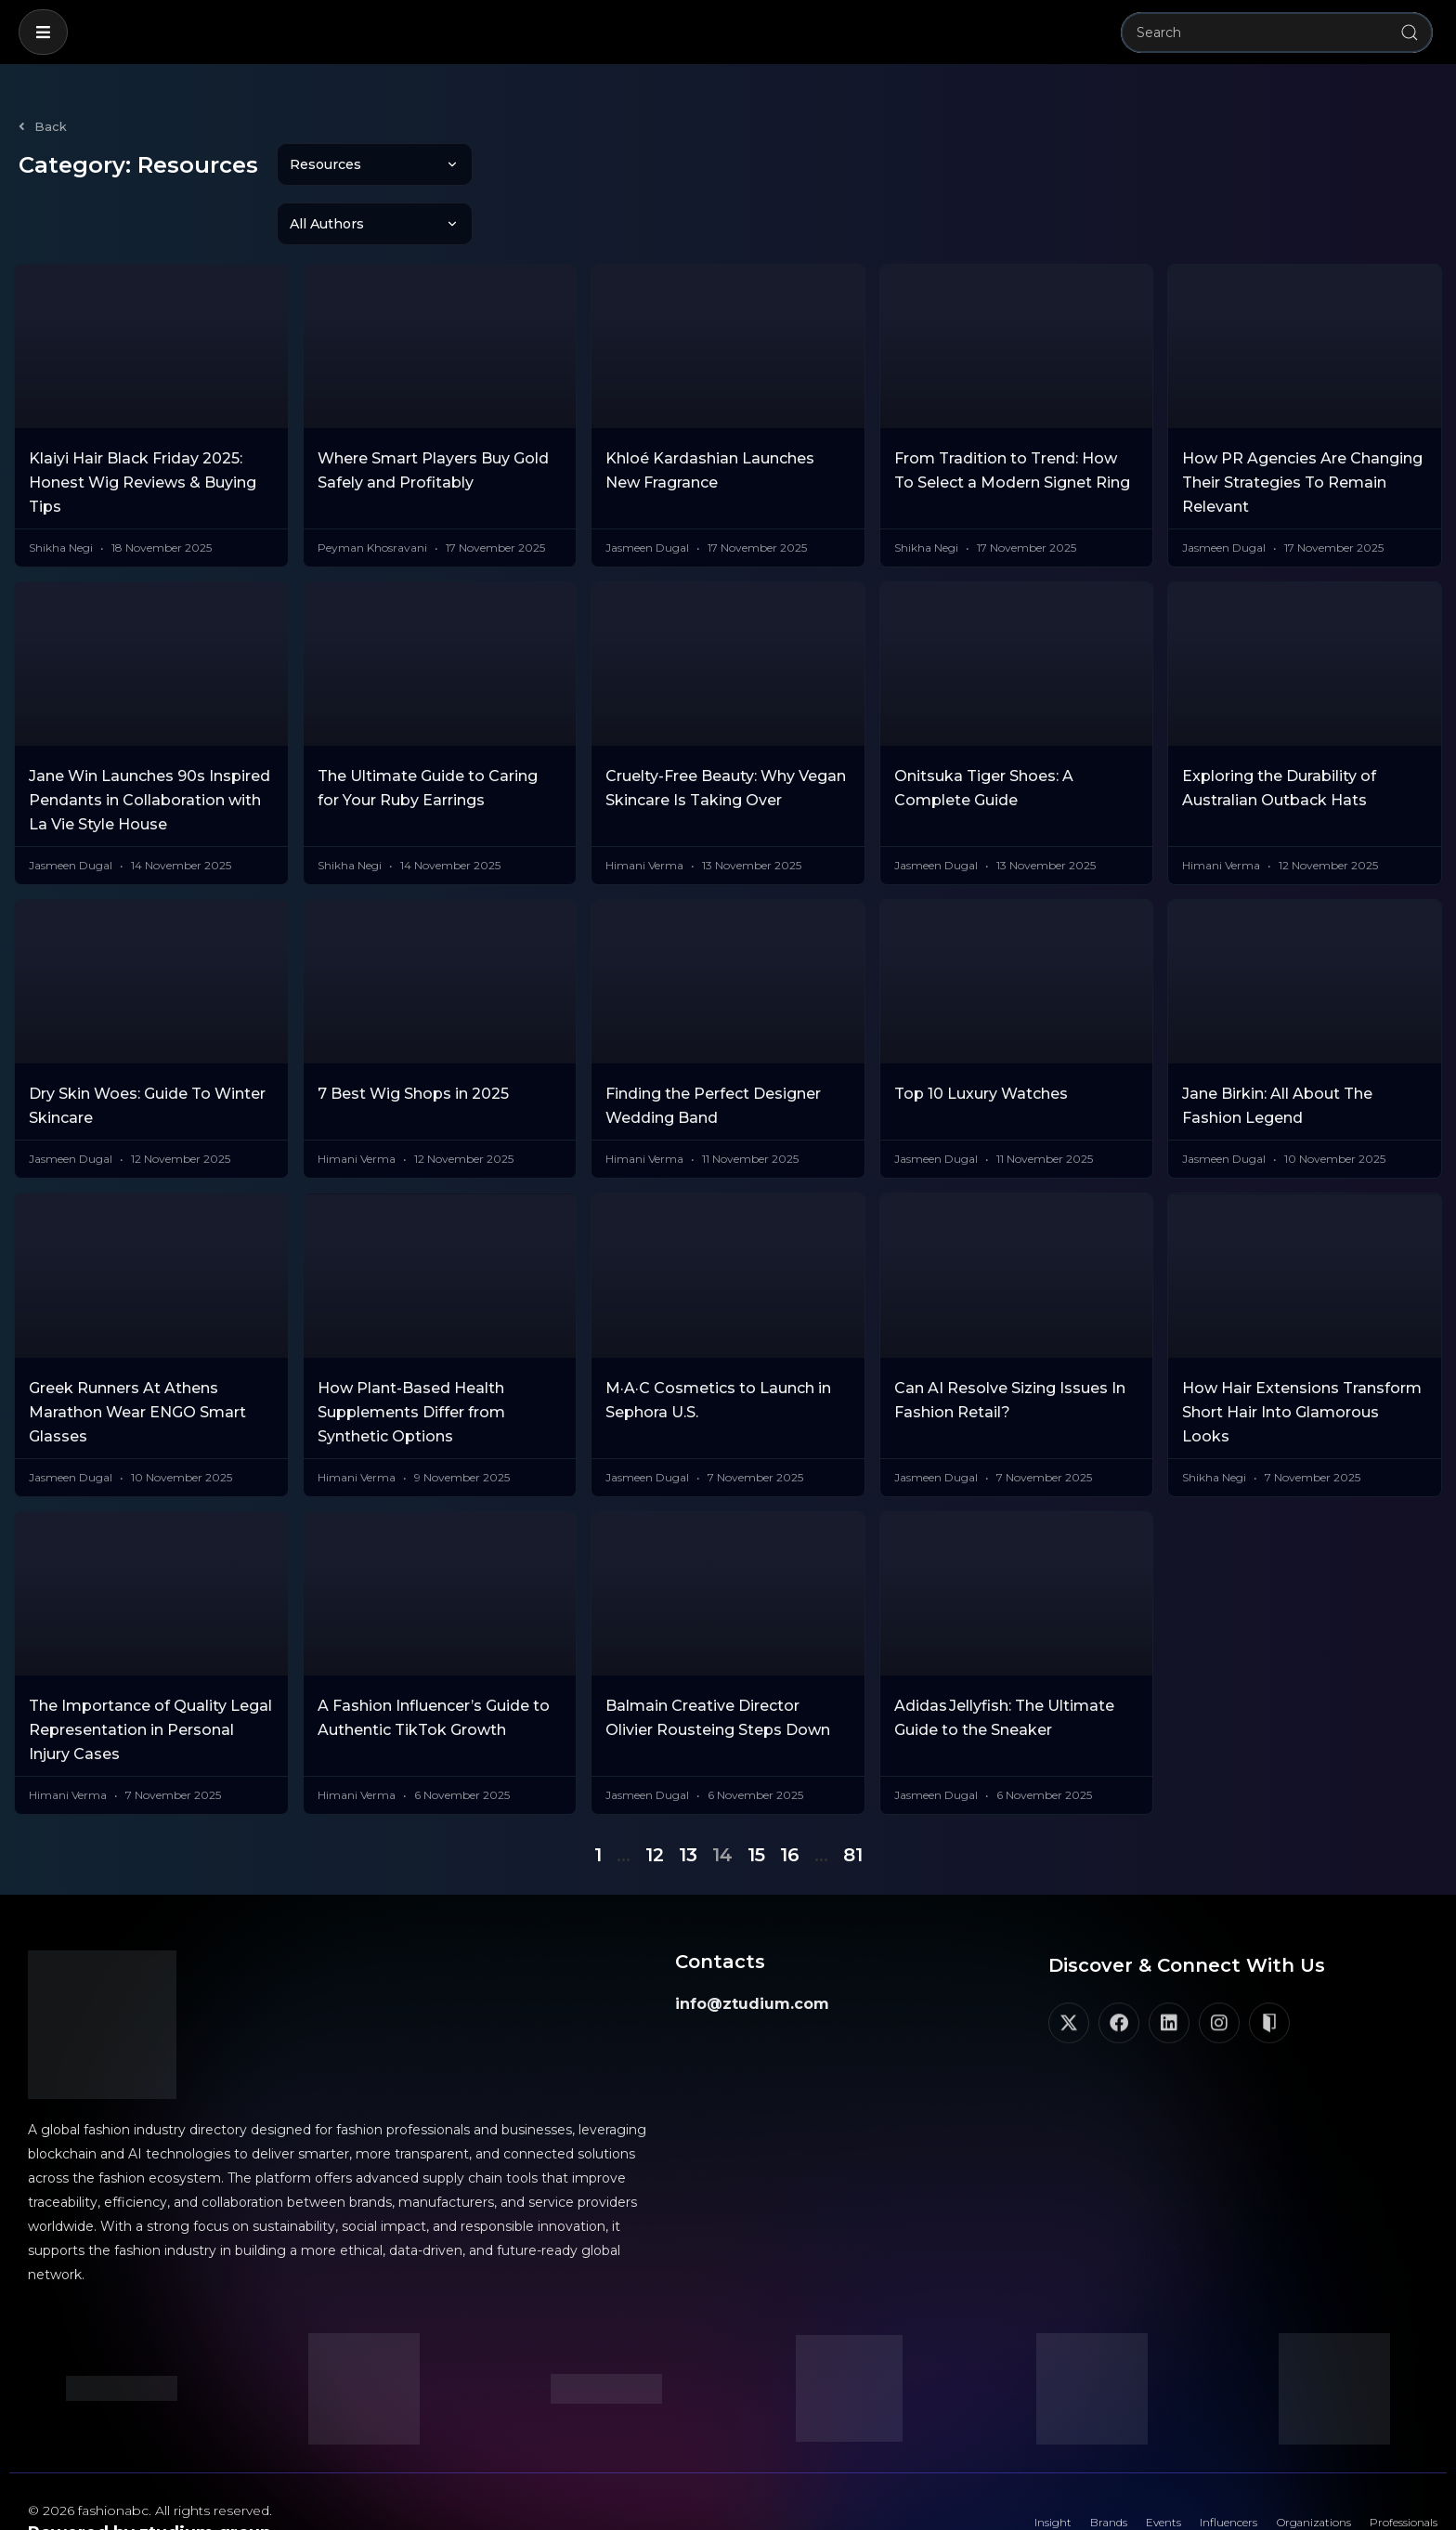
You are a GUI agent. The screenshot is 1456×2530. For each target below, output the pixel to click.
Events (1086, 2469)
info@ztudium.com (752, 1944)
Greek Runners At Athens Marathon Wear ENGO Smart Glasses (137, 1353)
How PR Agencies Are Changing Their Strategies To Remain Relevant (1302, 423)
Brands (1016, 2469)
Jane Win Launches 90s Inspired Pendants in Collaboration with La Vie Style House (149, 741)
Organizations (1276, 2469)
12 (654, 1795)
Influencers (1170, 2469)
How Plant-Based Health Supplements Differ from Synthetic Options (411, 1353)
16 (790, 1795)
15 (756, 1795)
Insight (945, 2469)
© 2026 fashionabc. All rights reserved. (150, 2451)
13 (688, 1795)
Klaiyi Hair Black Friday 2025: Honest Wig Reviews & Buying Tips (142, 423)
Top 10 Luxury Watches (981, 1034)
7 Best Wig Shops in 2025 (413, 1034)
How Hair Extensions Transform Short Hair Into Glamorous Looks (1302, 1353)
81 (853, 1795)
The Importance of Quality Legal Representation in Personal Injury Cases (150, 1670)
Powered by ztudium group (149, 2473)
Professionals (1390, 2469)
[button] (43, 32)
